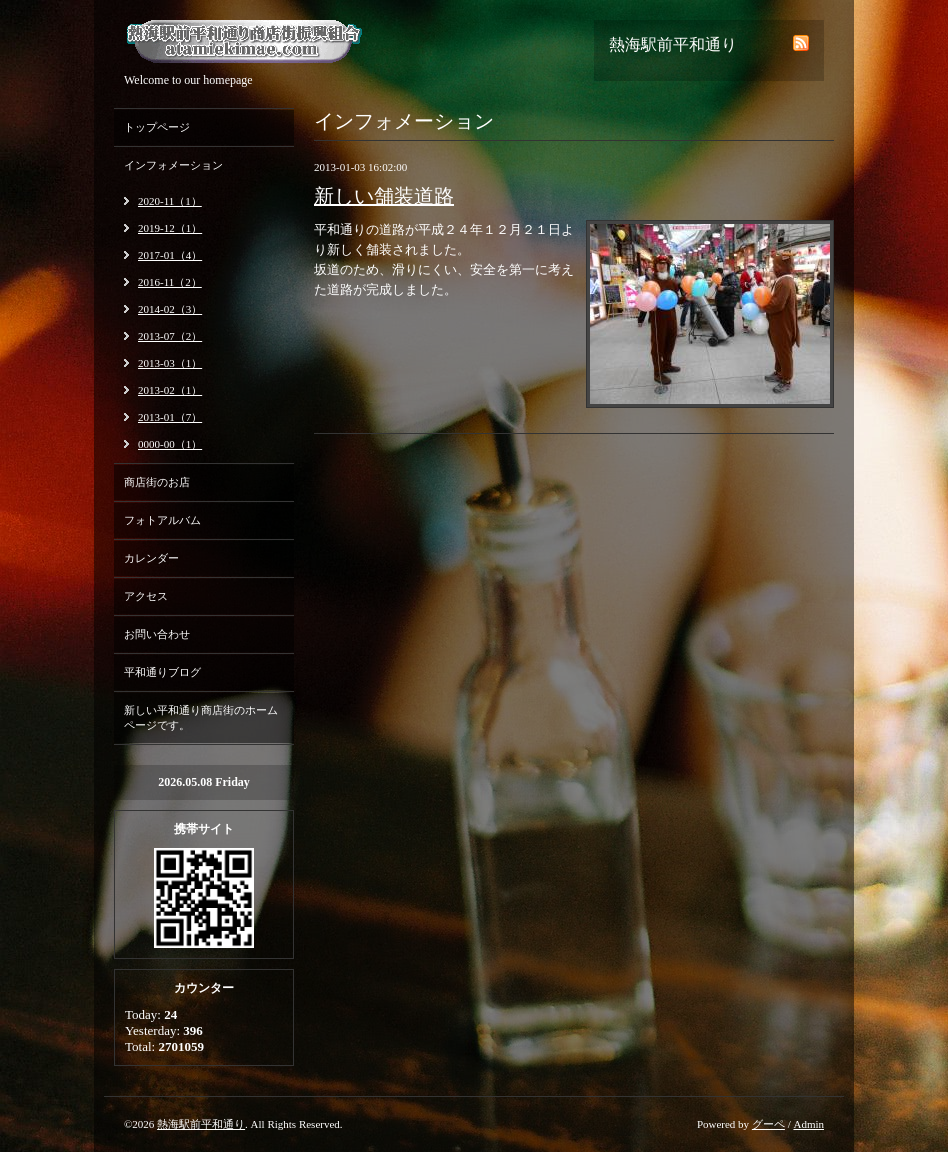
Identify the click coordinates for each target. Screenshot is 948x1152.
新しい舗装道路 (384, 196)
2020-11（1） (170, 201)
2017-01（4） (170, 255)
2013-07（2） (170, 336)
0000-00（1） (170, 444)
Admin (808, 1124)
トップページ (157, 127)
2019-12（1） (170, 228)
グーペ (768, 1124)
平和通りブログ (162, 672)
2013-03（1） (170, 363)
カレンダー (151, 558)
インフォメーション (173, 165)
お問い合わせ (157, 634)
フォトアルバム (162, 520)
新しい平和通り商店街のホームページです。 (201, 717)
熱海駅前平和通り (201, 1124)
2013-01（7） (170, 417)
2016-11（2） (170, 282)
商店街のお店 (157, 482)
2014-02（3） (170, 309)
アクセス (146, 596)
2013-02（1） (170, 390)
